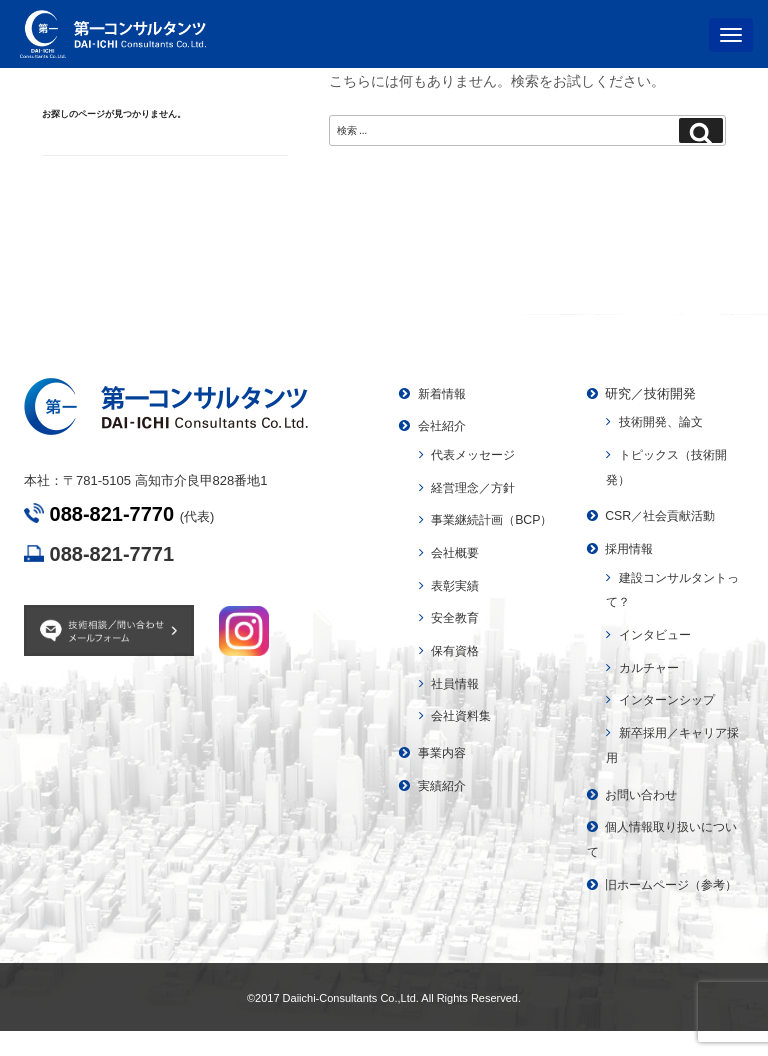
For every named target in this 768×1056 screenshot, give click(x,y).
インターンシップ (671, 699)
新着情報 (444, 393)
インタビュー (658, 634)
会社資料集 (463, 740)
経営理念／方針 (476, 487)
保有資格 (457, 675)
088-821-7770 (112, 514)
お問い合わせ (644, 794)
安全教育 (457, 642)
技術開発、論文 (664, 421)
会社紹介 (444, 425)
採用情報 (631, 548)
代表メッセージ (476, 454)
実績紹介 (444, 810)
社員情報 (457, 707)
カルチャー (651, 667)
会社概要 (457, 577)
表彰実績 (457, 609)
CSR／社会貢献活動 (664, 515)
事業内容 (444, 777)
